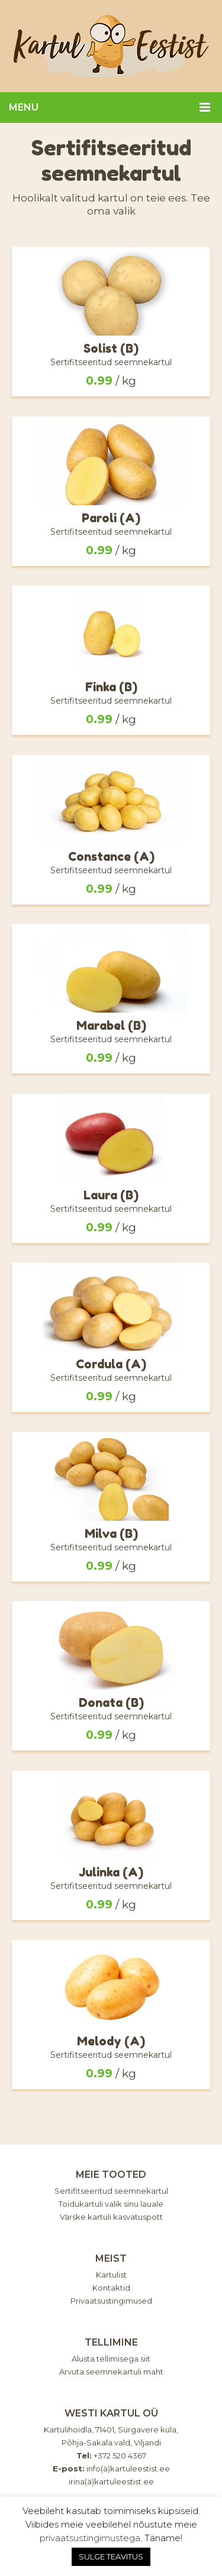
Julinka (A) (111, 1872)
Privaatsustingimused (111, 2300)
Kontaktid (111, 2287)
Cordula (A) (111, 1364)
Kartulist (111, 2274)
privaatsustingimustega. (91, 2538)
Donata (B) (111, 1703)
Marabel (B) (111, 1026)
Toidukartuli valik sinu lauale (111, 2204)
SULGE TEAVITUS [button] (111, 2556)
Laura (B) (111, 1195)
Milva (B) (111, 1534)
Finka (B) (111, 687)
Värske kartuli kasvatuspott (111, 2217)
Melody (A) (111, 2041)
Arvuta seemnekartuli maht (111, 2371)
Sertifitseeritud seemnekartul (111, 2191)
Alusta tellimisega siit (111, 2358)
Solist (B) (111, 348)
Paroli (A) (111, 518)
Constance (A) (111, 857)
